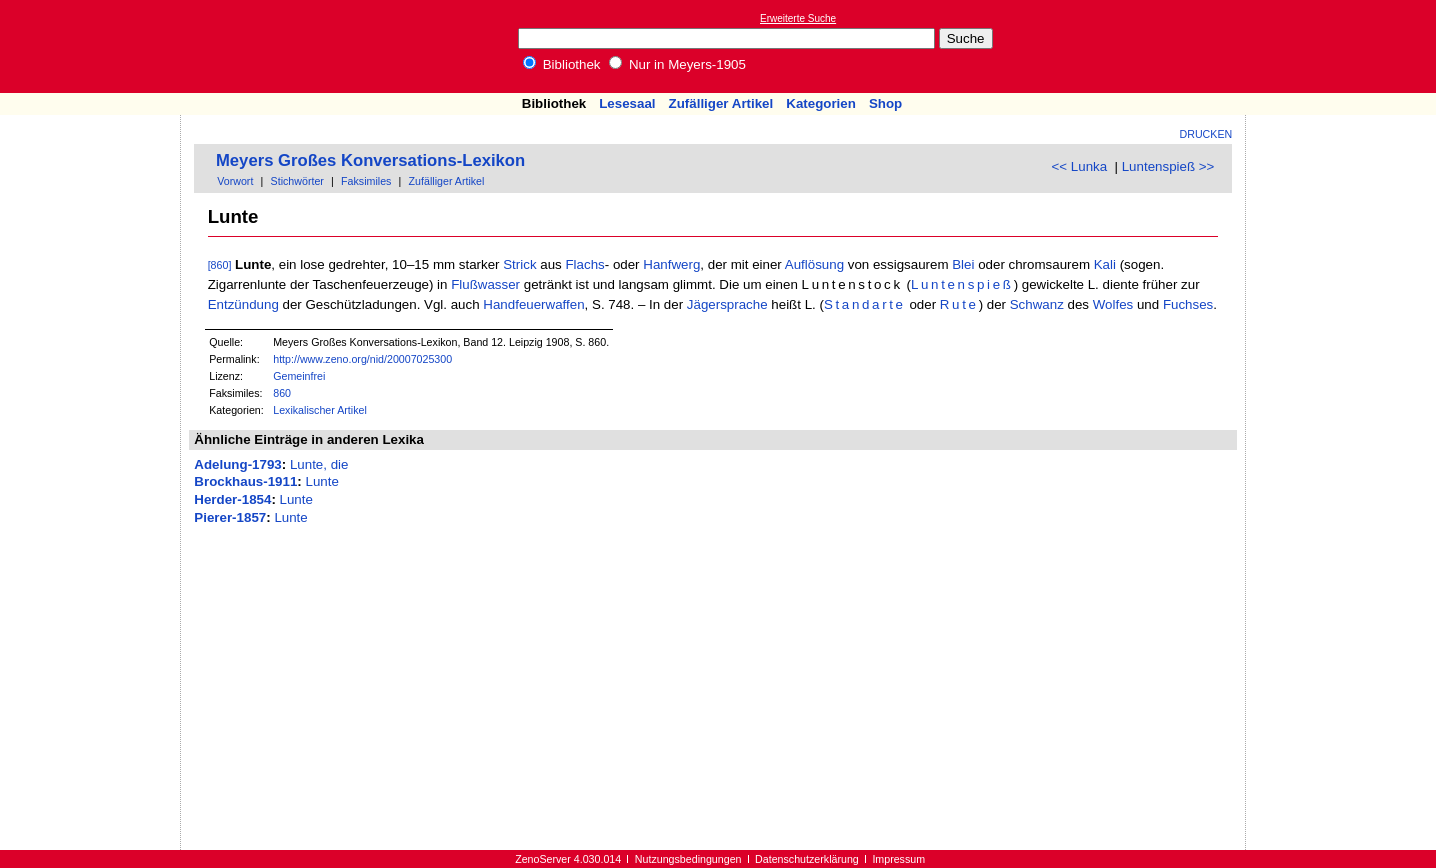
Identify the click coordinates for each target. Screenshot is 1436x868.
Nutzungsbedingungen (688, 859)
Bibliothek (562, 64)
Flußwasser (485, 284)
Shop (885, 103)
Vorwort (235, 181)
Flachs (584, 264)
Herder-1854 (232, 499)
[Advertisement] (1344, 46)
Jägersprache (727, 304)
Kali (1105, 264)
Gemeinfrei (299, 376)
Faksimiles (366, 181)
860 (282, 393)
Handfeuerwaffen (533, 304)
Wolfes (1113, 304)
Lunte (321, 481)
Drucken (1206, 134)
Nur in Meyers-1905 (677, 64)
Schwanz (1037, 304)
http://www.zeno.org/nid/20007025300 (362, 359)
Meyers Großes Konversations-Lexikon (370, 160)
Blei (963, 264)
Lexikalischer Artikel (320, 410)
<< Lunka (1080, 166)
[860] (220, 265)
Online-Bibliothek (95, 46)
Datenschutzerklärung (807, 859)
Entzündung (243, 304)
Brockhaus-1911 (245, 481)
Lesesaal (627, 103)
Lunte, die (319, 464)
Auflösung (814, 264)
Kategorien (821, 103)
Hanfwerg (671, 264)
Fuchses (1188, 304)
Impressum (898, 859)
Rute (959, 304)
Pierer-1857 (230, 517)
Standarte (865, 304)
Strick (519, 264)
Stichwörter (297, 181)
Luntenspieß (962, 284)
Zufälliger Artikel (721, 103)
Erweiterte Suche (798, 18)
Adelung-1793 (237, 464)
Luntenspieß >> (1168, 166)
